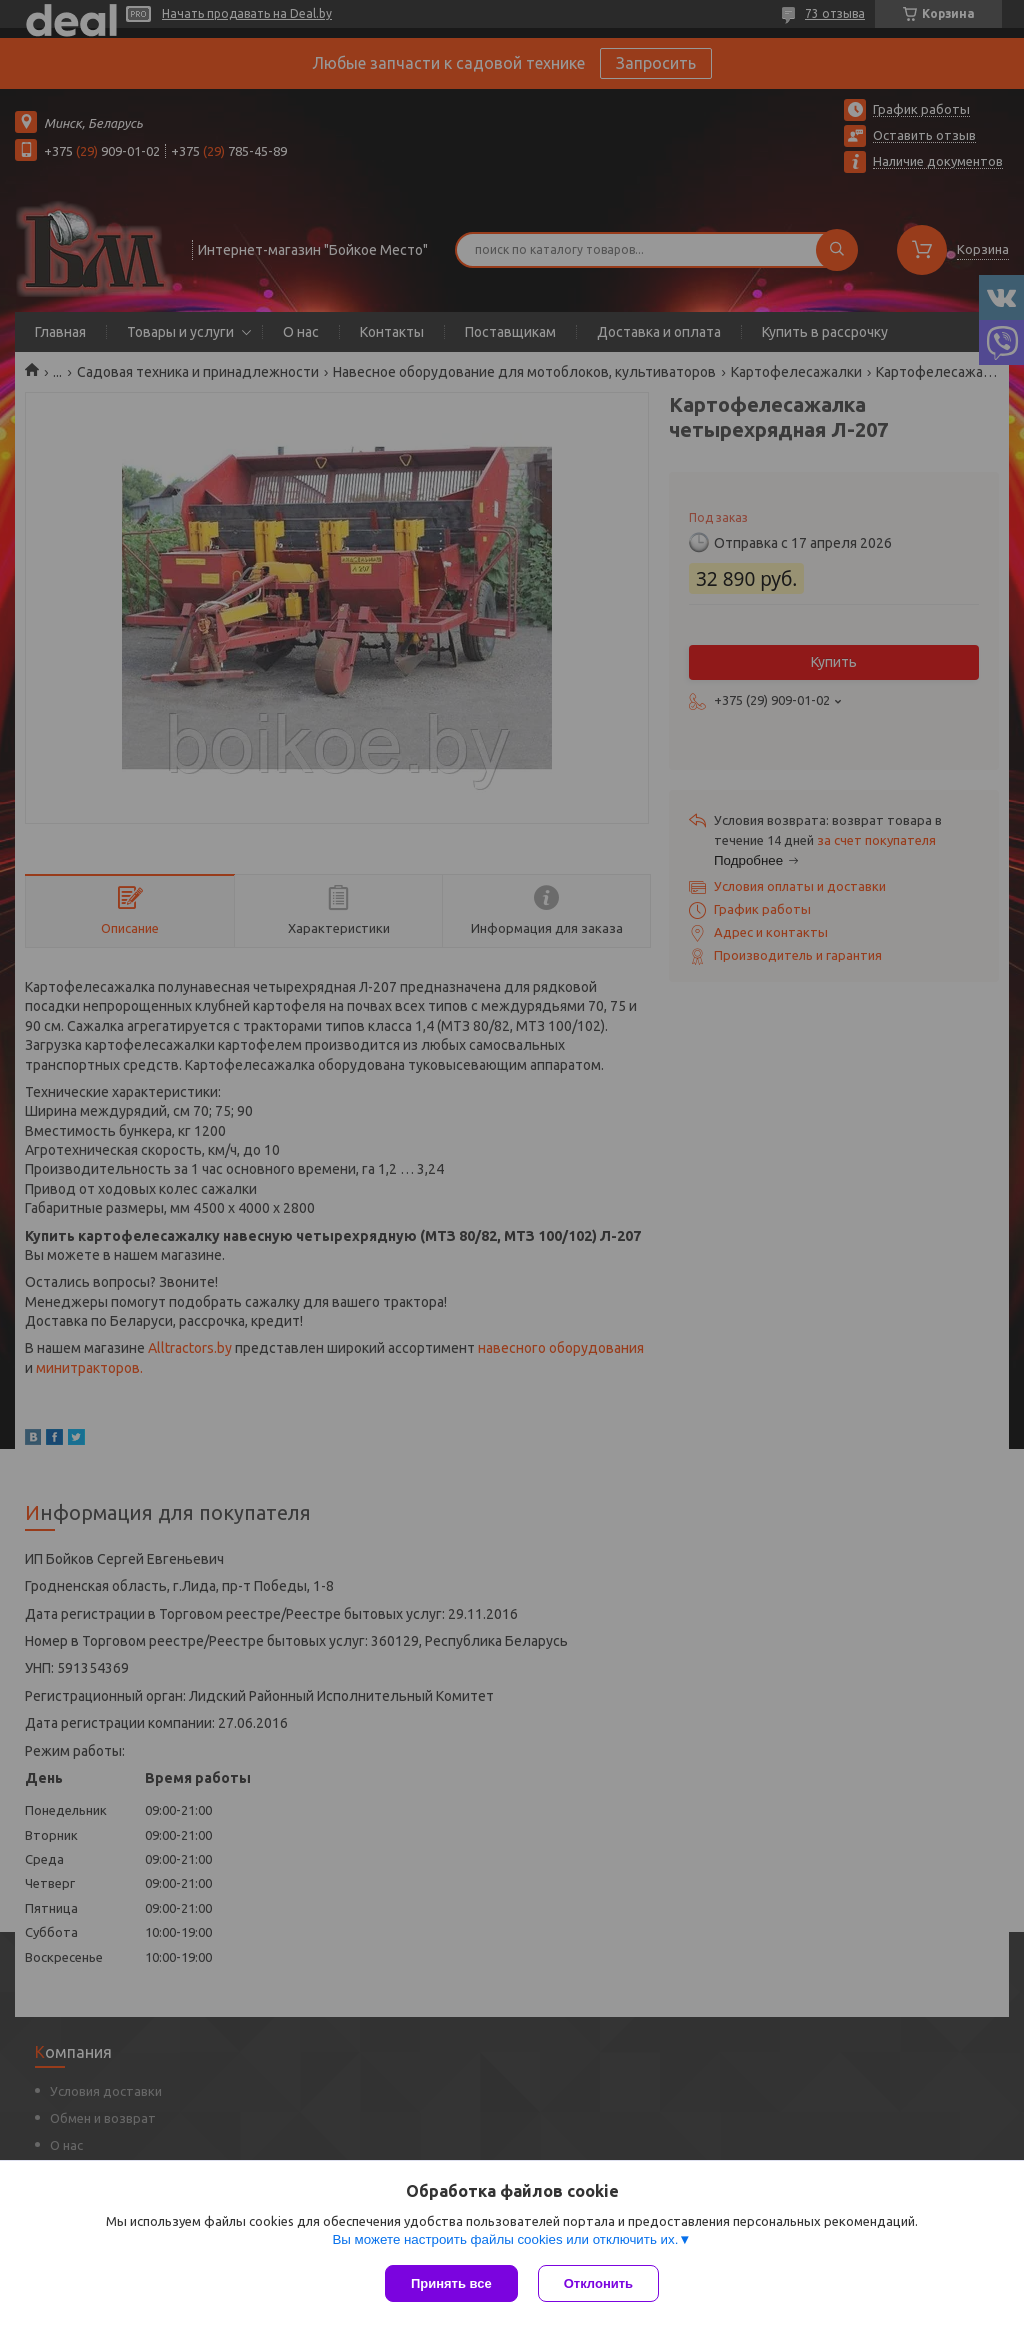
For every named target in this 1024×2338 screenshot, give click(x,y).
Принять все (451, 2283)
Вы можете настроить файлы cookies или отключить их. (505, 2239)
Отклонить (598, 2283)
